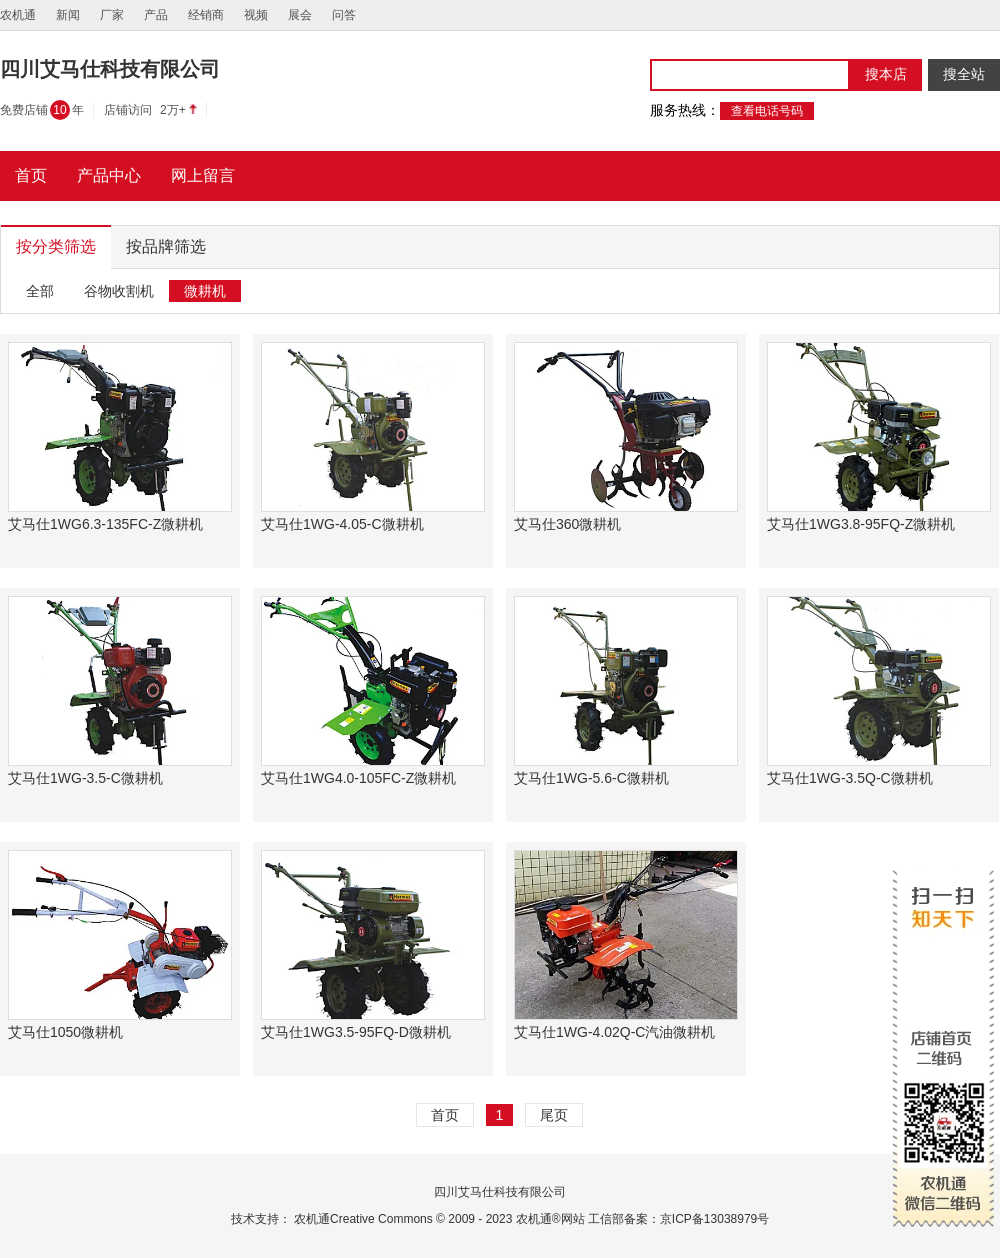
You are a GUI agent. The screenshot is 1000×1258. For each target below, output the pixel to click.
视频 (256, 15)
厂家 (112, 15)
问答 (344, 15)
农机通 (18, 15)
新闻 (68, 15)
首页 (445, 1115)
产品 (156, 15)
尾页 (554, 1115)
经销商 (206, 15)
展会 (300, 15)
